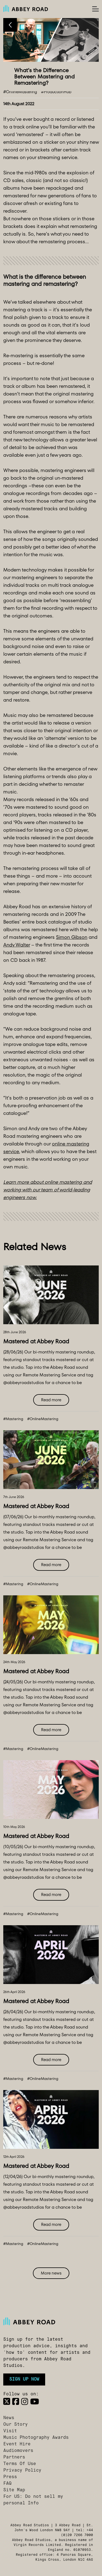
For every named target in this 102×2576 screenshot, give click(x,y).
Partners (14, 2457)
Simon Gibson (71, 937)
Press (10, 2477)
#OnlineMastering (42, 1419)
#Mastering (13, 1419)
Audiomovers (18, 2451)
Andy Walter (16, 944)
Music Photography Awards (36, 2438)
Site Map (14, 2490)
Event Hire (16, 2444)
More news (51, 2273)
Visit (10, 2431)
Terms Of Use (19, 2464)
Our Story (15, 2424)
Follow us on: (21, 2394)
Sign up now (24, 2379)
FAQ (7, 2483)
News (8, 2418)
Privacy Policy (22, 2470)
